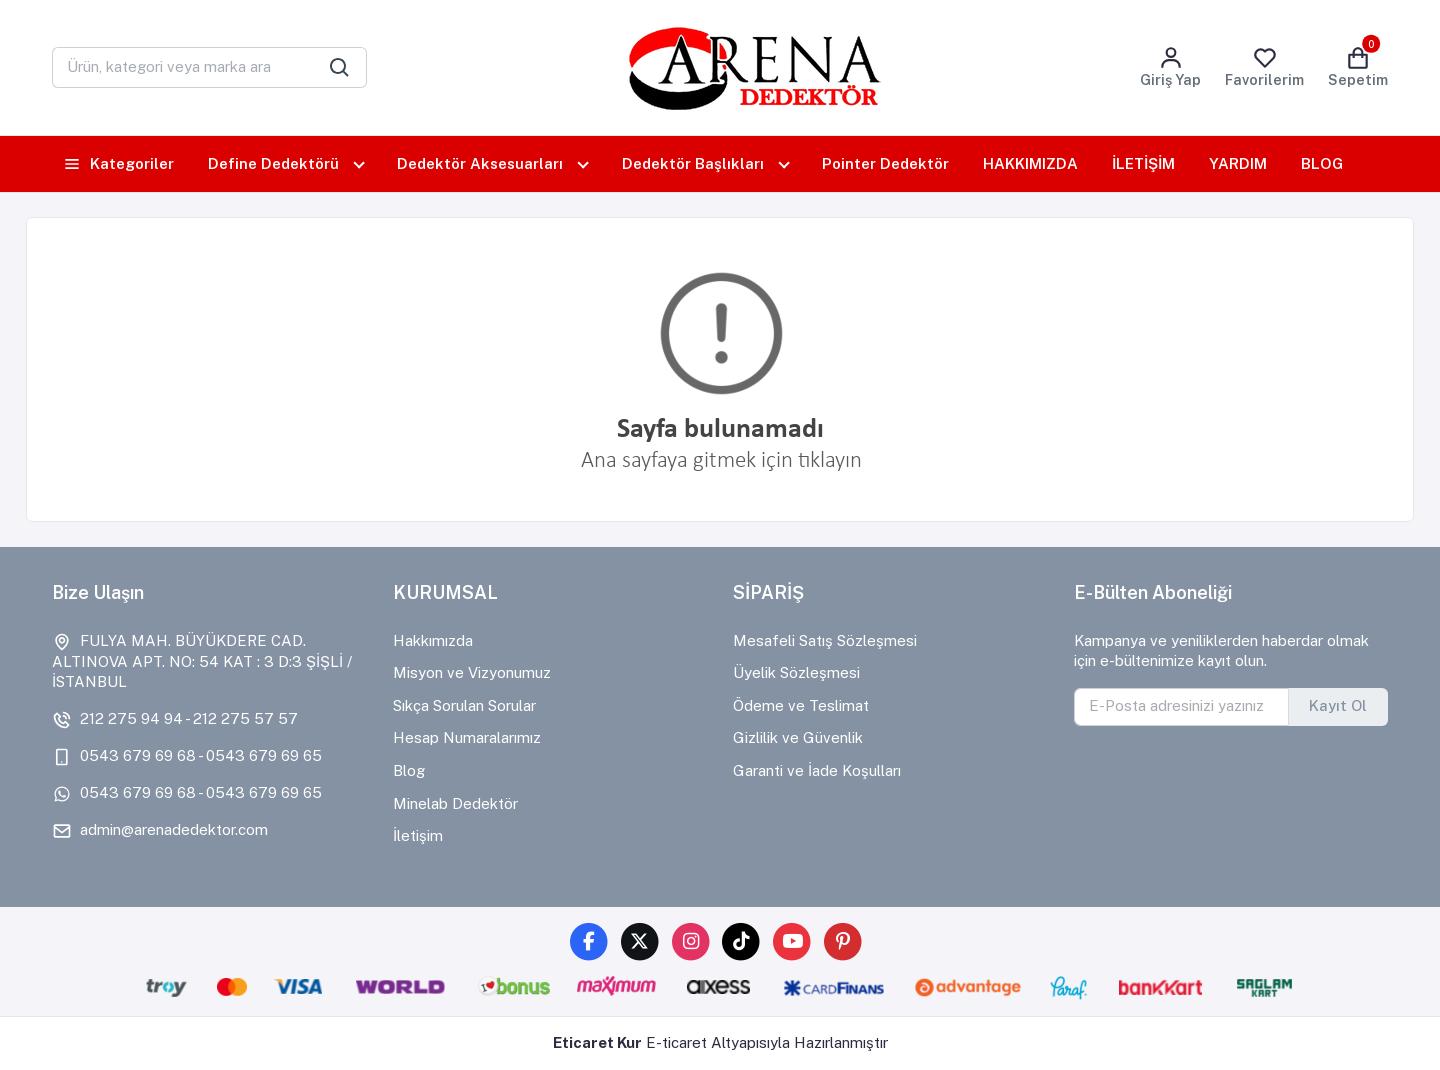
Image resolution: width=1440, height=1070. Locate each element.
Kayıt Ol (1338, 705)
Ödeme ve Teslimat (801, 705)
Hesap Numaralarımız (467, 737)
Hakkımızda (433, 640)
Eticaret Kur (597, 1042)
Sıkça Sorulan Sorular (464, 705)
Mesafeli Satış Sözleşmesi (825, 640)
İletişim (418, 835)
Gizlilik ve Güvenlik (798, 737)
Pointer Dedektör (885, 163)
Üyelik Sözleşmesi (796, 672)
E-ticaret (676, 1042)
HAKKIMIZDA (1030, 163)
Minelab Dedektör (455, 803)
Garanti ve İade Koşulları (817, 770)
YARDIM (1238, 163)
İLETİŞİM (1143, 163)
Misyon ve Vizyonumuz (472, 672)
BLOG (1322, 163)
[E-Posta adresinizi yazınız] (1182, 707)
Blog (409, 770)
